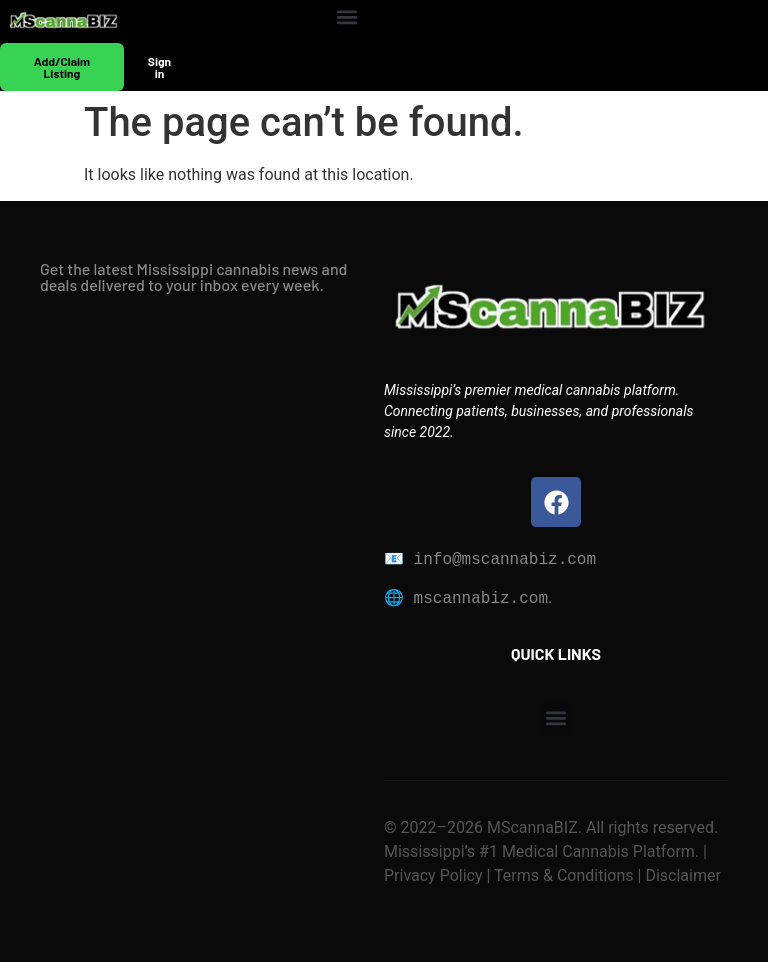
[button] (347, 16)
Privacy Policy (433, 875)
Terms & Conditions (564, 875)
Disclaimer (680, 875)
